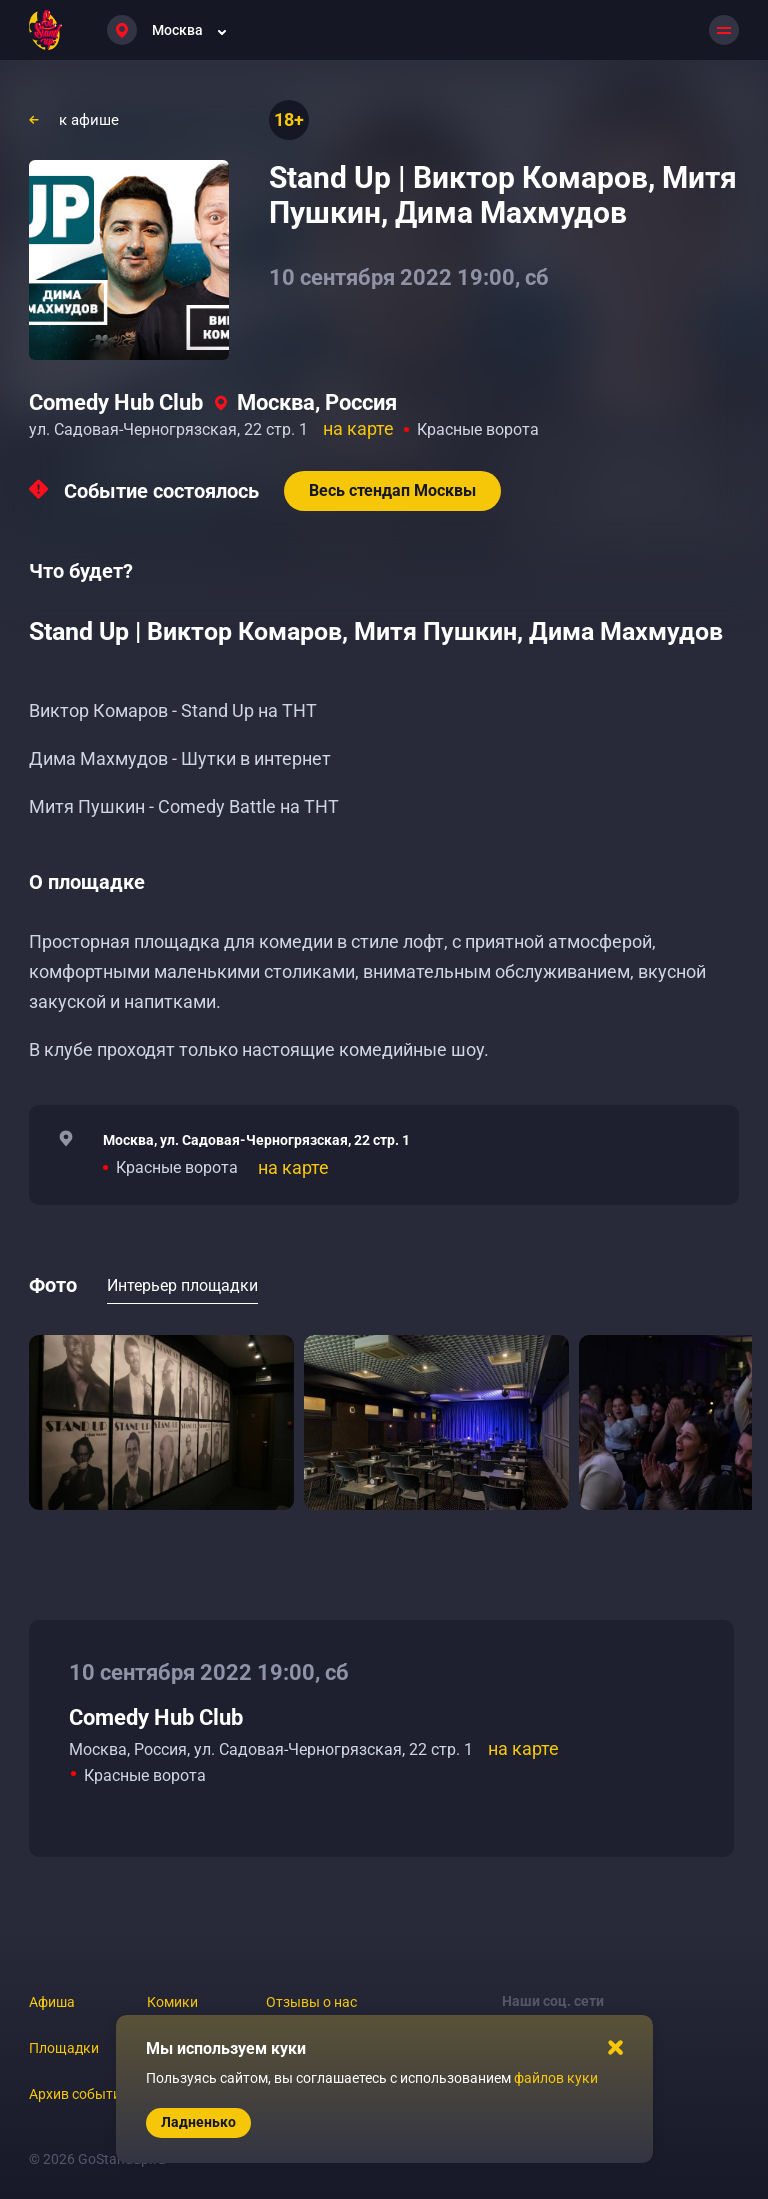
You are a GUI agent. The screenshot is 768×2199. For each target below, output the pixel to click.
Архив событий (79, 2094)
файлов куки (556, 2078)
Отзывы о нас (311, 2002)
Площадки (64, 2048)
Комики (172, 2002)
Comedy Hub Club (116, 402)
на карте (358, 428)
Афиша (52, 2002)
